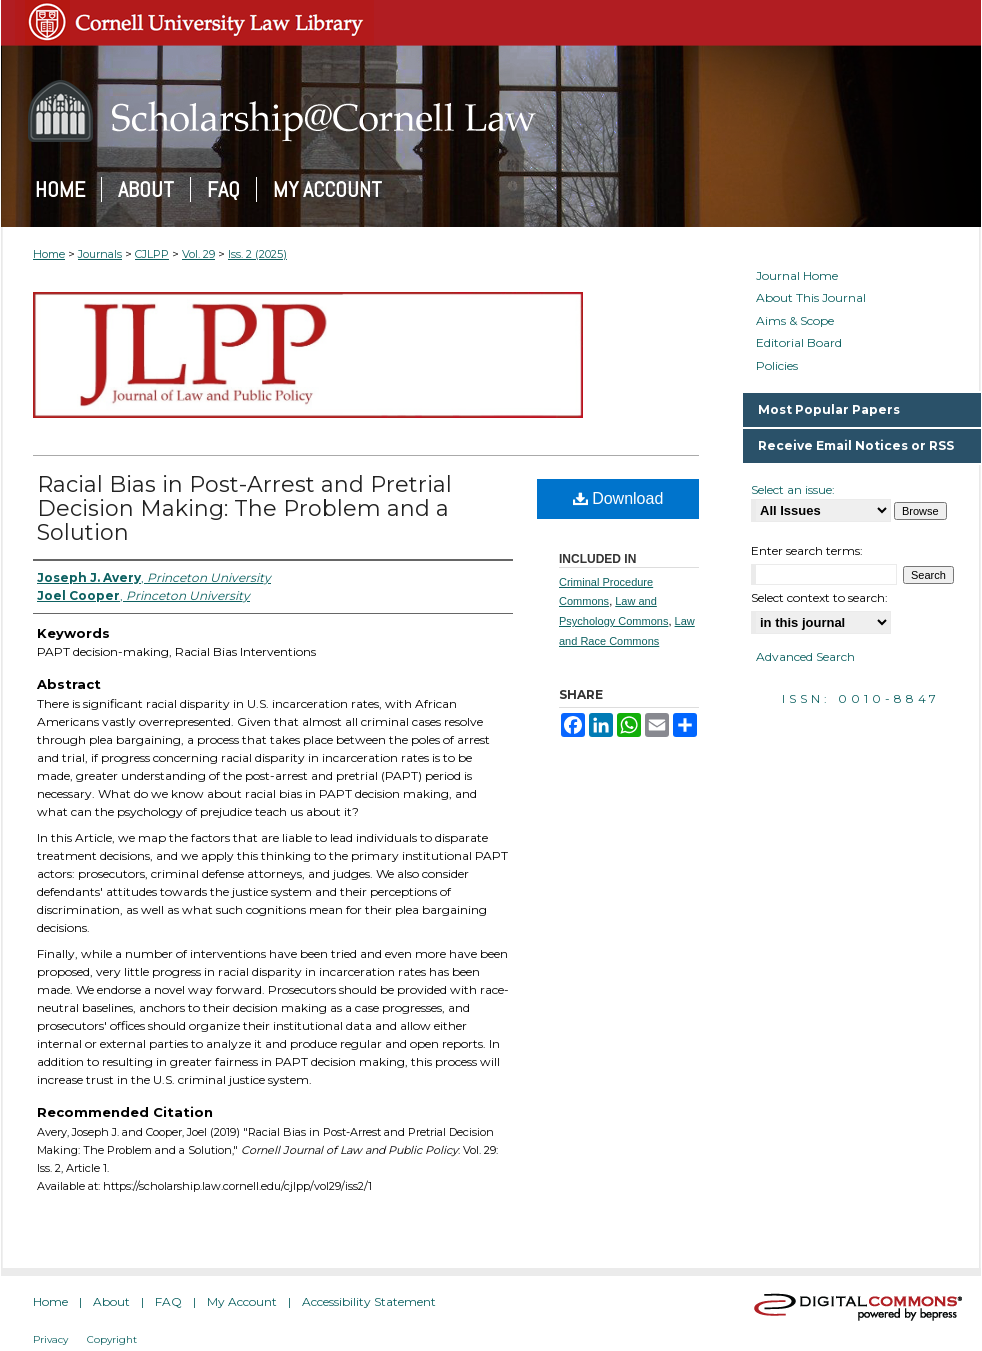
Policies (777, 366)
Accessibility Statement (369, 1301)
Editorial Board (799, 343)
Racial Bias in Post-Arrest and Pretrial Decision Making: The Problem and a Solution (244, 508)
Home (49, 254)
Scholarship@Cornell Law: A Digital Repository (491, 111)
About (111, 1301)
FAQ (168, 1301)
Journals (100, 254)
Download (618, 498)
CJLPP (152, 254)
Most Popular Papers (829, 409)
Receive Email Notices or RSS (856, 445)
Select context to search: (819, 597)
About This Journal (811, 298)
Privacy (50, 1339)
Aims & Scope (795, 321)
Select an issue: (793, 489)
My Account (242, 1301)
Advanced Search (805, 656)
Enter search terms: (807, 550)
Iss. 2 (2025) (257, 254)
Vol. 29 (198, 254)
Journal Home (797, 276)
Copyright (112, 1339)
